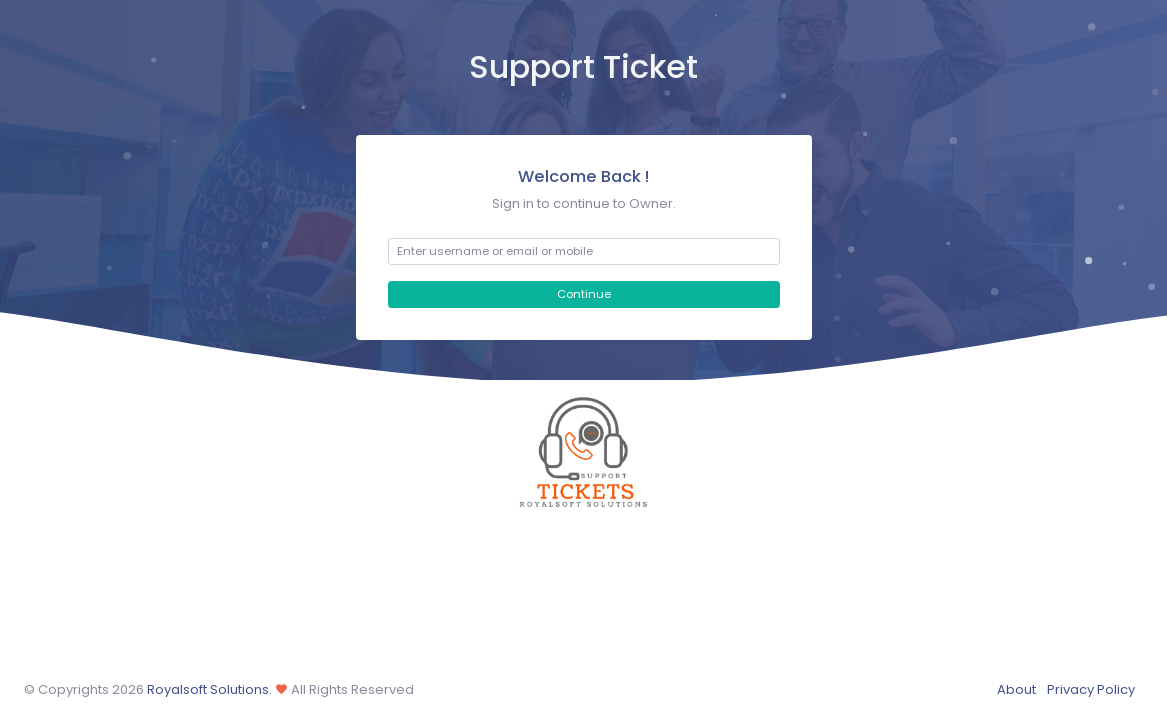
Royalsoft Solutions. (208, 689)
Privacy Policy (1091, 689)
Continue (584, 294)
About (1016, 689)
